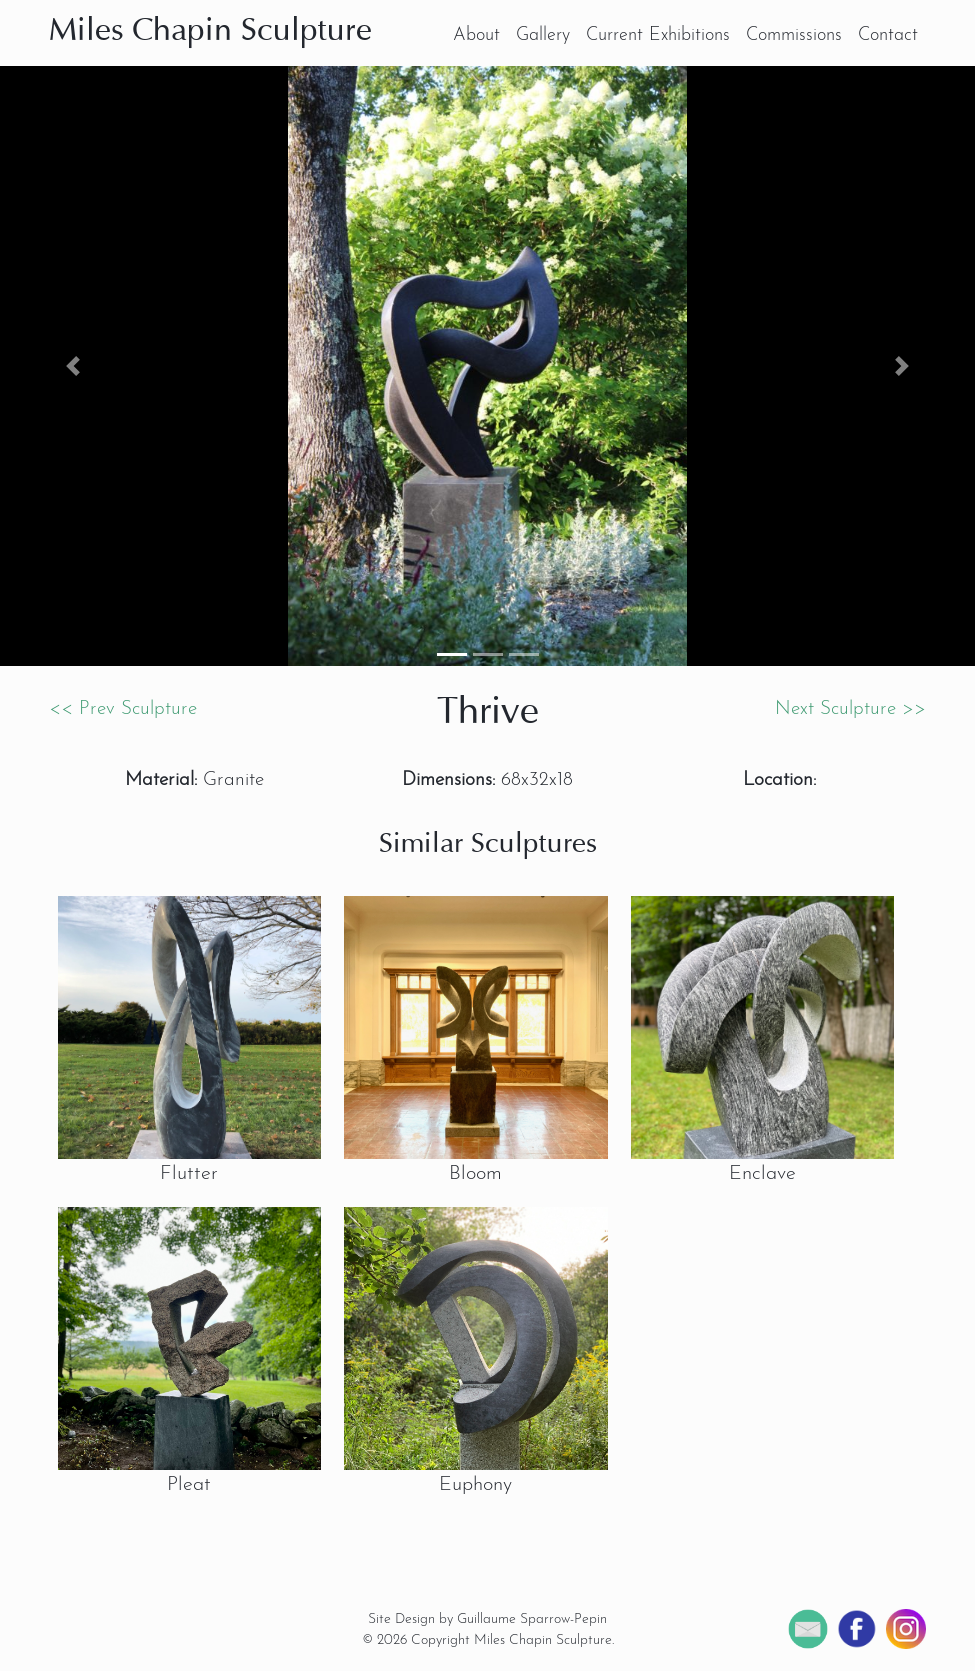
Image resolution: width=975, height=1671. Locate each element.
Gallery (543, 35)
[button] (73, 366)
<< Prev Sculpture (123, 709)
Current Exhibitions (658, 35)
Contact (888, 35)
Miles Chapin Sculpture (210, 32)
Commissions (794, 35)
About (476, 35)
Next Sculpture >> (850, 709)
